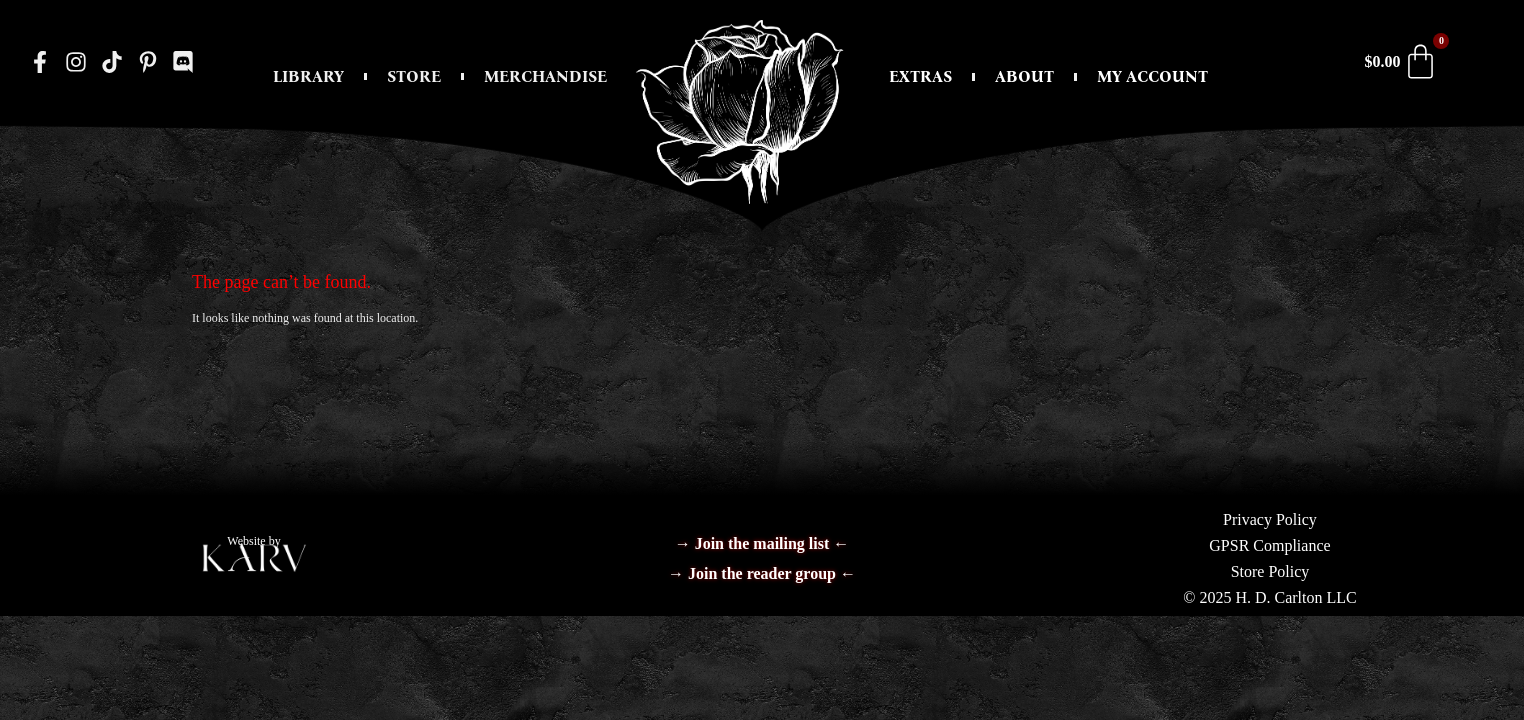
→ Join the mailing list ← (762, 543)
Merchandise (545, 76)
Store (414, 76)
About (1024, 76)
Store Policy (1270, 571)
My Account (1152, 76)
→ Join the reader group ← (762, 573)
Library (308, 76)
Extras (920, 76)
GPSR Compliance (1269, 545)
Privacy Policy (1270, 519)
